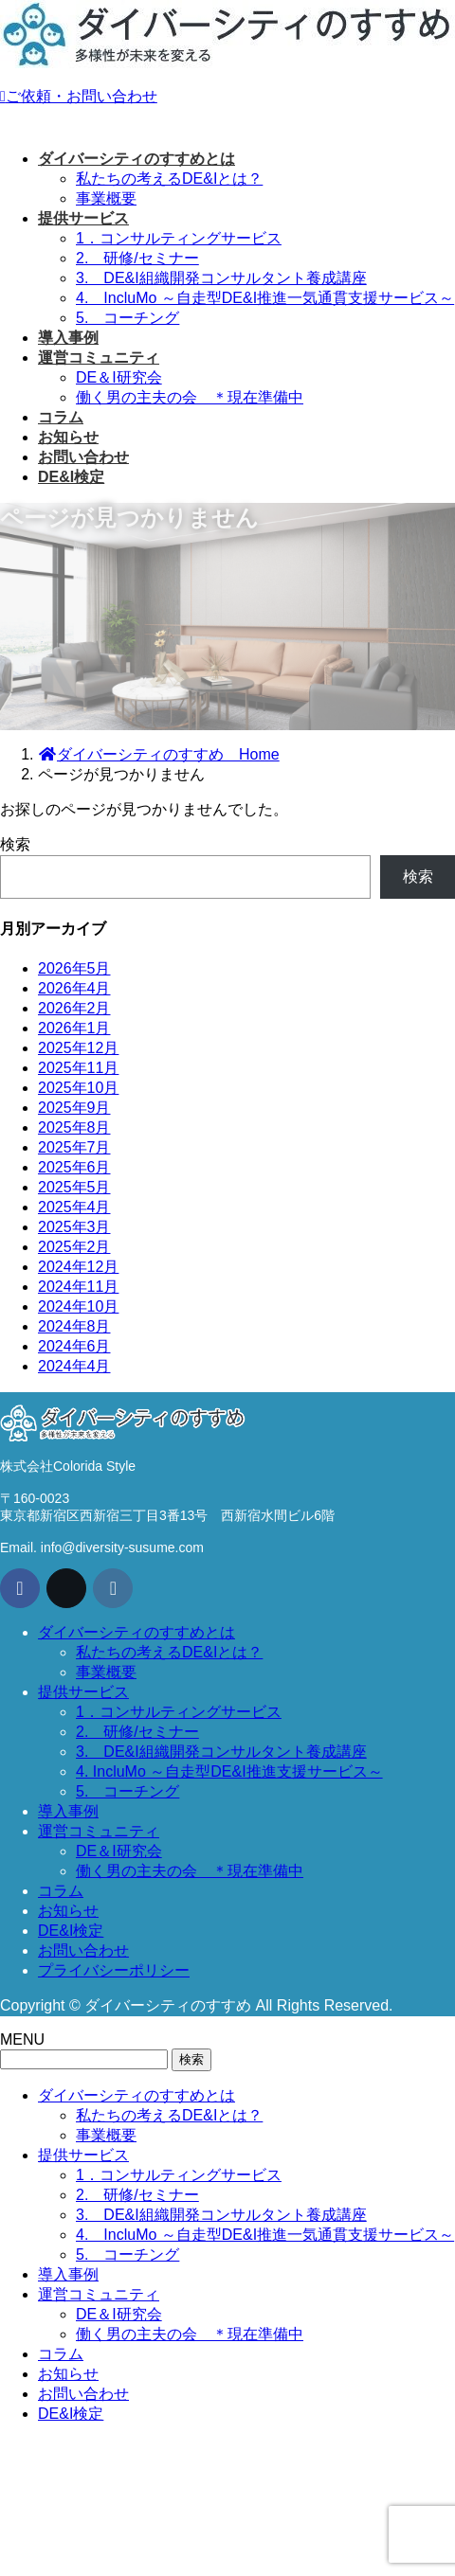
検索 (15, 844)
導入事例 (68, 1811)
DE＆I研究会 (119, 377)
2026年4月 (74, 988)
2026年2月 (74, 1008)
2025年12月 (78, 1048)
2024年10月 (78, 1306)
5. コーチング (127, 318)
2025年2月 (74, 1247)
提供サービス (83, 1692)
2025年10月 (78, 1088)
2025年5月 (74, 1187)
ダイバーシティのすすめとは (136, 1632)
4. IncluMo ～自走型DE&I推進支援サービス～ (229, 1771)
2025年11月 (78, 1068)
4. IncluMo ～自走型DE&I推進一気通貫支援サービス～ (265, 298)
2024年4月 (74, 1366)
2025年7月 (74, 1147)
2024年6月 (74, 1346)
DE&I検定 (70, 1931)
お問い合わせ (83, 1950)
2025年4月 (74, 1207)
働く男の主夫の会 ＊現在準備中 (189, 397)
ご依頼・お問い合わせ (78, 96)
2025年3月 (74, 1227)
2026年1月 (74, 1028)
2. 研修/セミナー (137, 258)
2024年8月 (74, 1326)
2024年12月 (78, 1267)
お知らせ (68, 1911)
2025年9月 (74, 1108)
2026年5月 (74, 968)
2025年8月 (74, 1127)
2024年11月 (78, 1287)
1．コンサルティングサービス (179, 238)
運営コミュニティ (98, 1831)
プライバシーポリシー (114, 1970)
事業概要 (106, 198)
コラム (60, 1891)
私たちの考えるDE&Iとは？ (169, 178)
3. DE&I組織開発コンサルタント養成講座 (221, 278)
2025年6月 (74, 1167)
